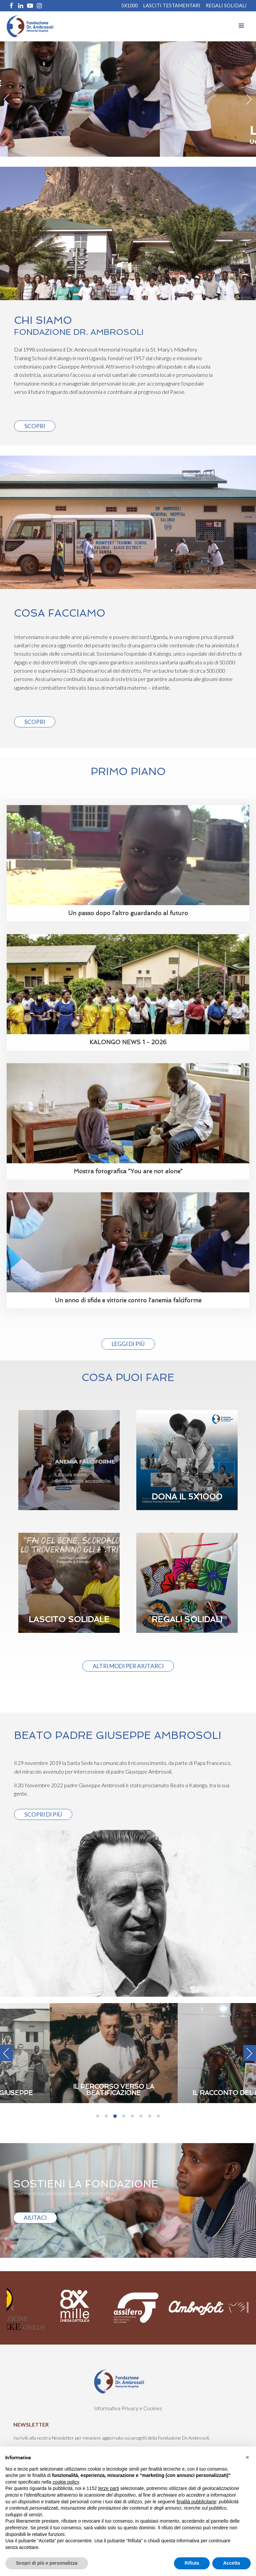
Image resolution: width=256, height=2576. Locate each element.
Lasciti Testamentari (171, 5)
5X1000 (129, 5)
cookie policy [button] (66, 2482)
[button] (247, 2457)
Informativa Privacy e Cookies (128, 2408)
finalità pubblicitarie (196, 2501)
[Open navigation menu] (241, 26)
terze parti (108, 2488)
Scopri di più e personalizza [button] (46, 2563)
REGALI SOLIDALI (226, 5)
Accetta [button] (231, 2563)
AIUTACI (35, 2217)
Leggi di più (128, 1343)
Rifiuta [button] (192, 2563)
